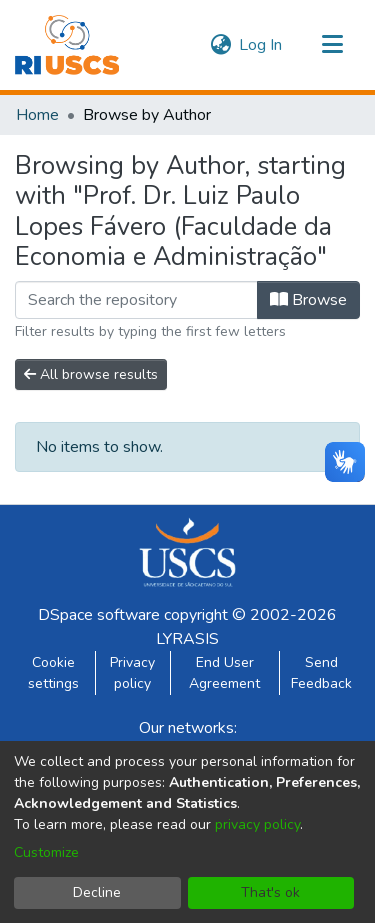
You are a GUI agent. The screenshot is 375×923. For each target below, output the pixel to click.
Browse (308, 300)
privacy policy (257, 824)
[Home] (67, 45)
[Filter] (136, 300)
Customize (46, 852)
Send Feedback (321, 673)
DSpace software (99, 615)
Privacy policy (132, 673)
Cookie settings (53, 673)
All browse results (91, 374)
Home (37, 115)
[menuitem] (220, 45)
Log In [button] (261, 45)
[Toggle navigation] (332, 45)
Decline (97, 892)
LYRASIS (187, 639)
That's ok (270, 892)
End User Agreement (224, 673)
